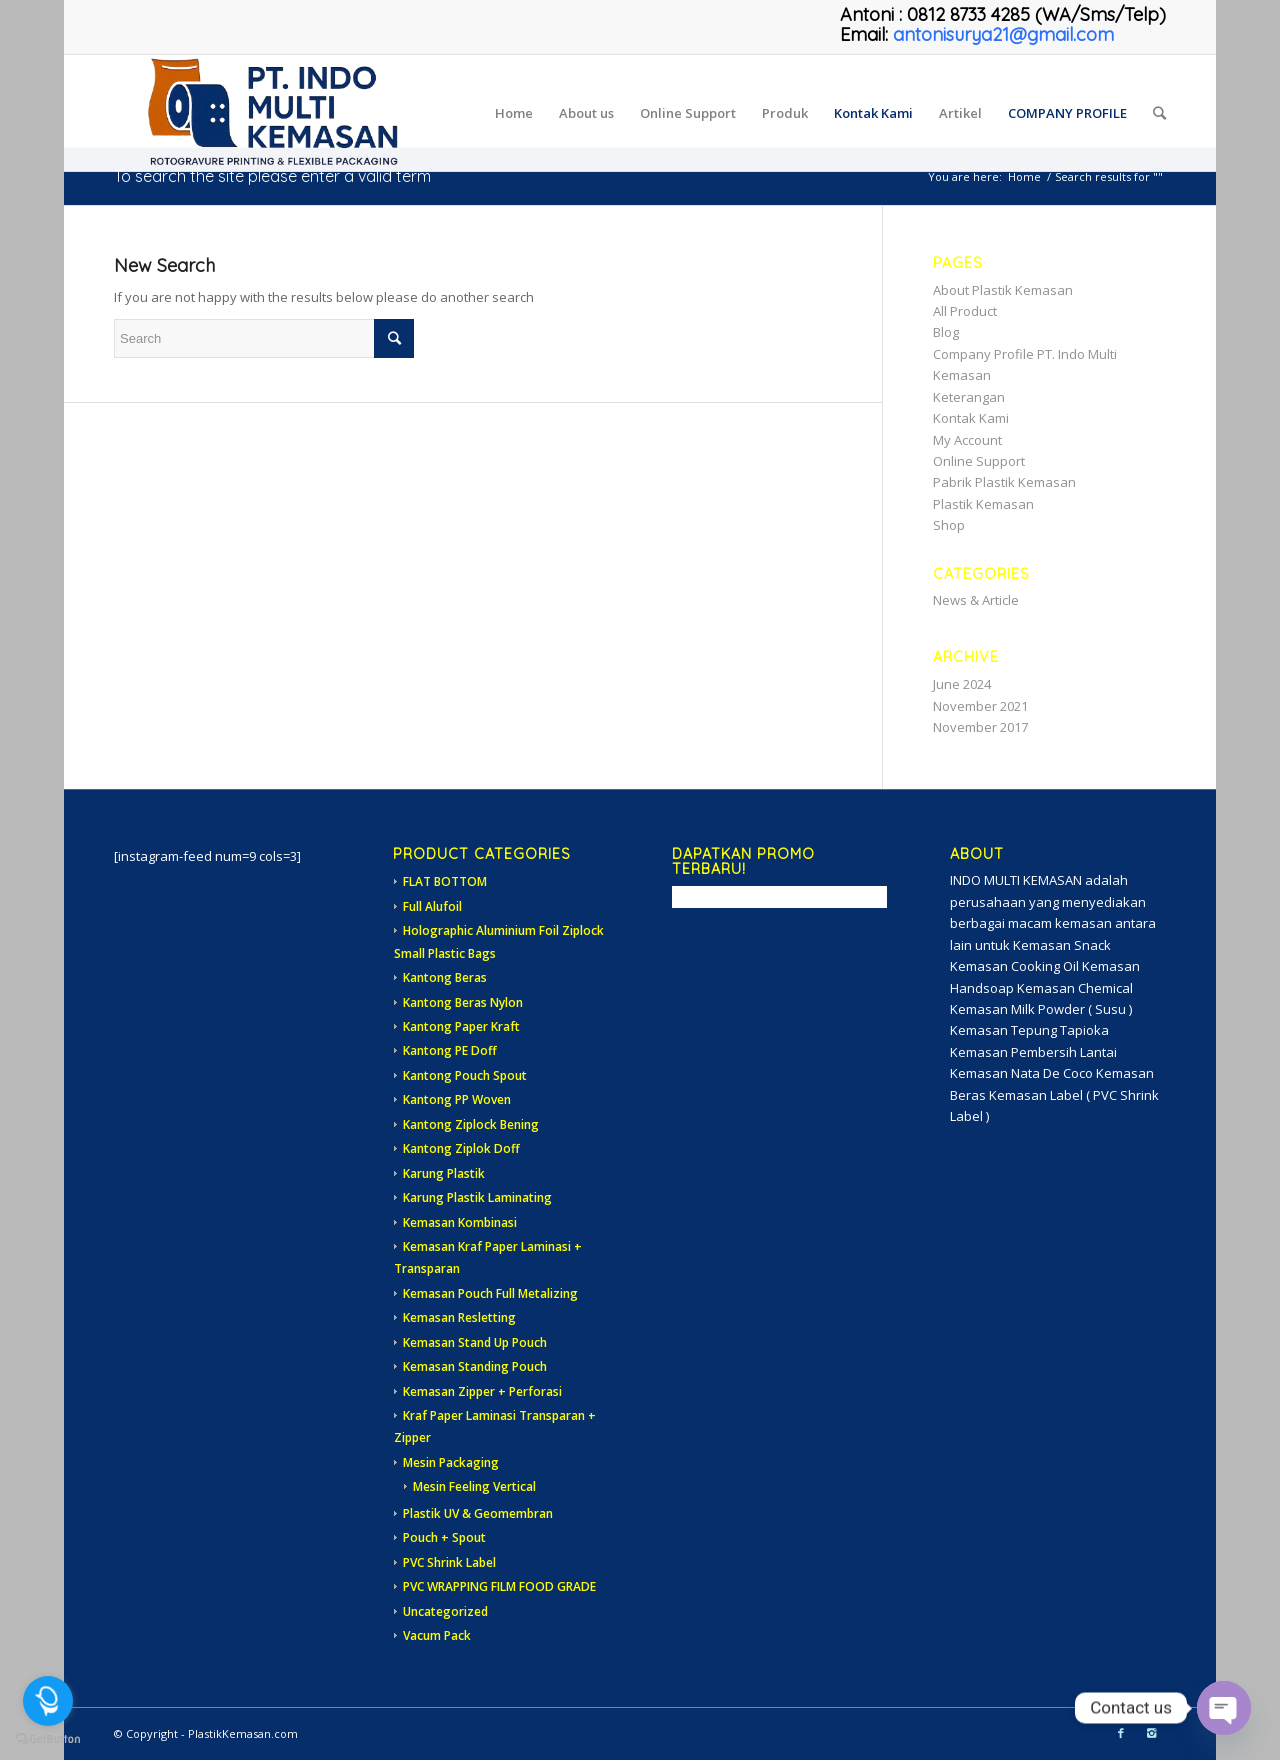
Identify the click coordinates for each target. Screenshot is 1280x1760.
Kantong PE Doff (450, 1050)
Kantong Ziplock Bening (471, 1124)
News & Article (976, 600)
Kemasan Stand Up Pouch (475, 1342)
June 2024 (962, 684)
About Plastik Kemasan (1003, 290)
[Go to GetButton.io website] (48, 1739)
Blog (946, 332)
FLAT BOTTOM (445, 881)
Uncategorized (445, 1611)
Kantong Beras (445, 977)
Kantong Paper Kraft (461, 1026)
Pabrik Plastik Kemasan (1004, 482)
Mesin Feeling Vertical (474, 1486)
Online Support (979, 461)
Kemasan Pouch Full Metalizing (490, 1293)
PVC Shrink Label (449, 1562)
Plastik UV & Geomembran (478, 1513)
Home (1024, 176)
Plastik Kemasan (983, 504)
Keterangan (969, 397)
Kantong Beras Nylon (463, 1002)
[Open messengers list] (48, 1701)
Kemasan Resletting (459, 1317)
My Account (967, 440)
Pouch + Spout (444, 1537)
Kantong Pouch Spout (465, 1075)
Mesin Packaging (451, 1462)
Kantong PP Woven (457, 1099)
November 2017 (980, 727)
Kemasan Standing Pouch (475, 1366)
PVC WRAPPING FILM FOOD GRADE (499, 1586)
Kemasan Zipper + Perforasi (482, 1391)
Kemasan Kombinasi (460, 1222)
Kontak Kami (971, 418)
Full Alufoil (432, 906)
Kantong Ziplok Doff (461, 1148)
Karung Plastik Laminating (477, 1197)
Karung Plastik (444, 1173)
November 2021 (980, 706)
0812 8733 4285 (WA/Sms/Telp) (1036, 14)
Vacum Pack (437, 1635)
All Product (965, 311)
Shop (949, 525)
